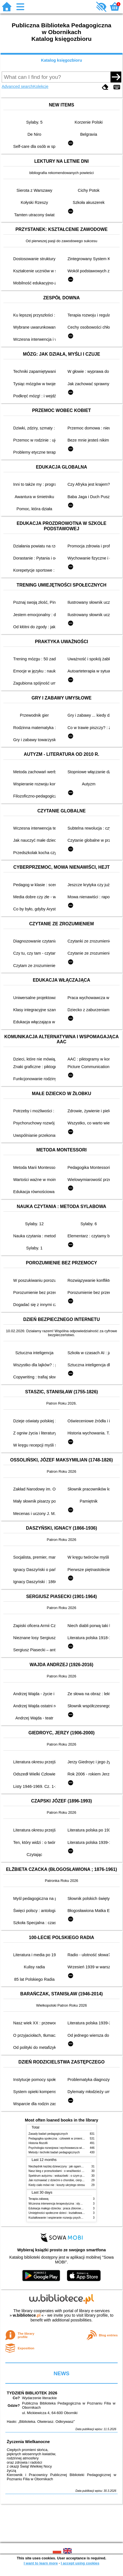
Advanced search (17, 86)
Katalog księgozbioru (61, 60)
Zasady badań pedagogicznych (48, 2133)
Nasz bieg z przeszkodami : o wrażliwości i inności (60, 2170)
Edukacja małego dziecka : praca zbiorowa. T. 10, (59, 2208)
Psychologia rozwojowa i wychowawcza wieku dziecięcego (65, 2147)
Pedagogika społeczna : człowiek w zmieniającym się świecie (67, 2138)
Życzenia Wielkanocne (28, 2441)
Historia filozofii (38, 2143)
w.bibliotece (27, 2315)
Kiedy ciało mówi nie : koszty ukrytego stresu (56, 2185)
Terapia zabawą (38, 2198)
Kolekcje (40, 86)
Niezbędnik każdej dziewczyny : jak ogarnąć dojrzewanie (64, 2166)
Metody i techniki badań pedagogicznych (54, 2152)
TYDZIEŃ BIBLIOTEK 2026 (32, 2393)
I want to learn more (41, 2563)
